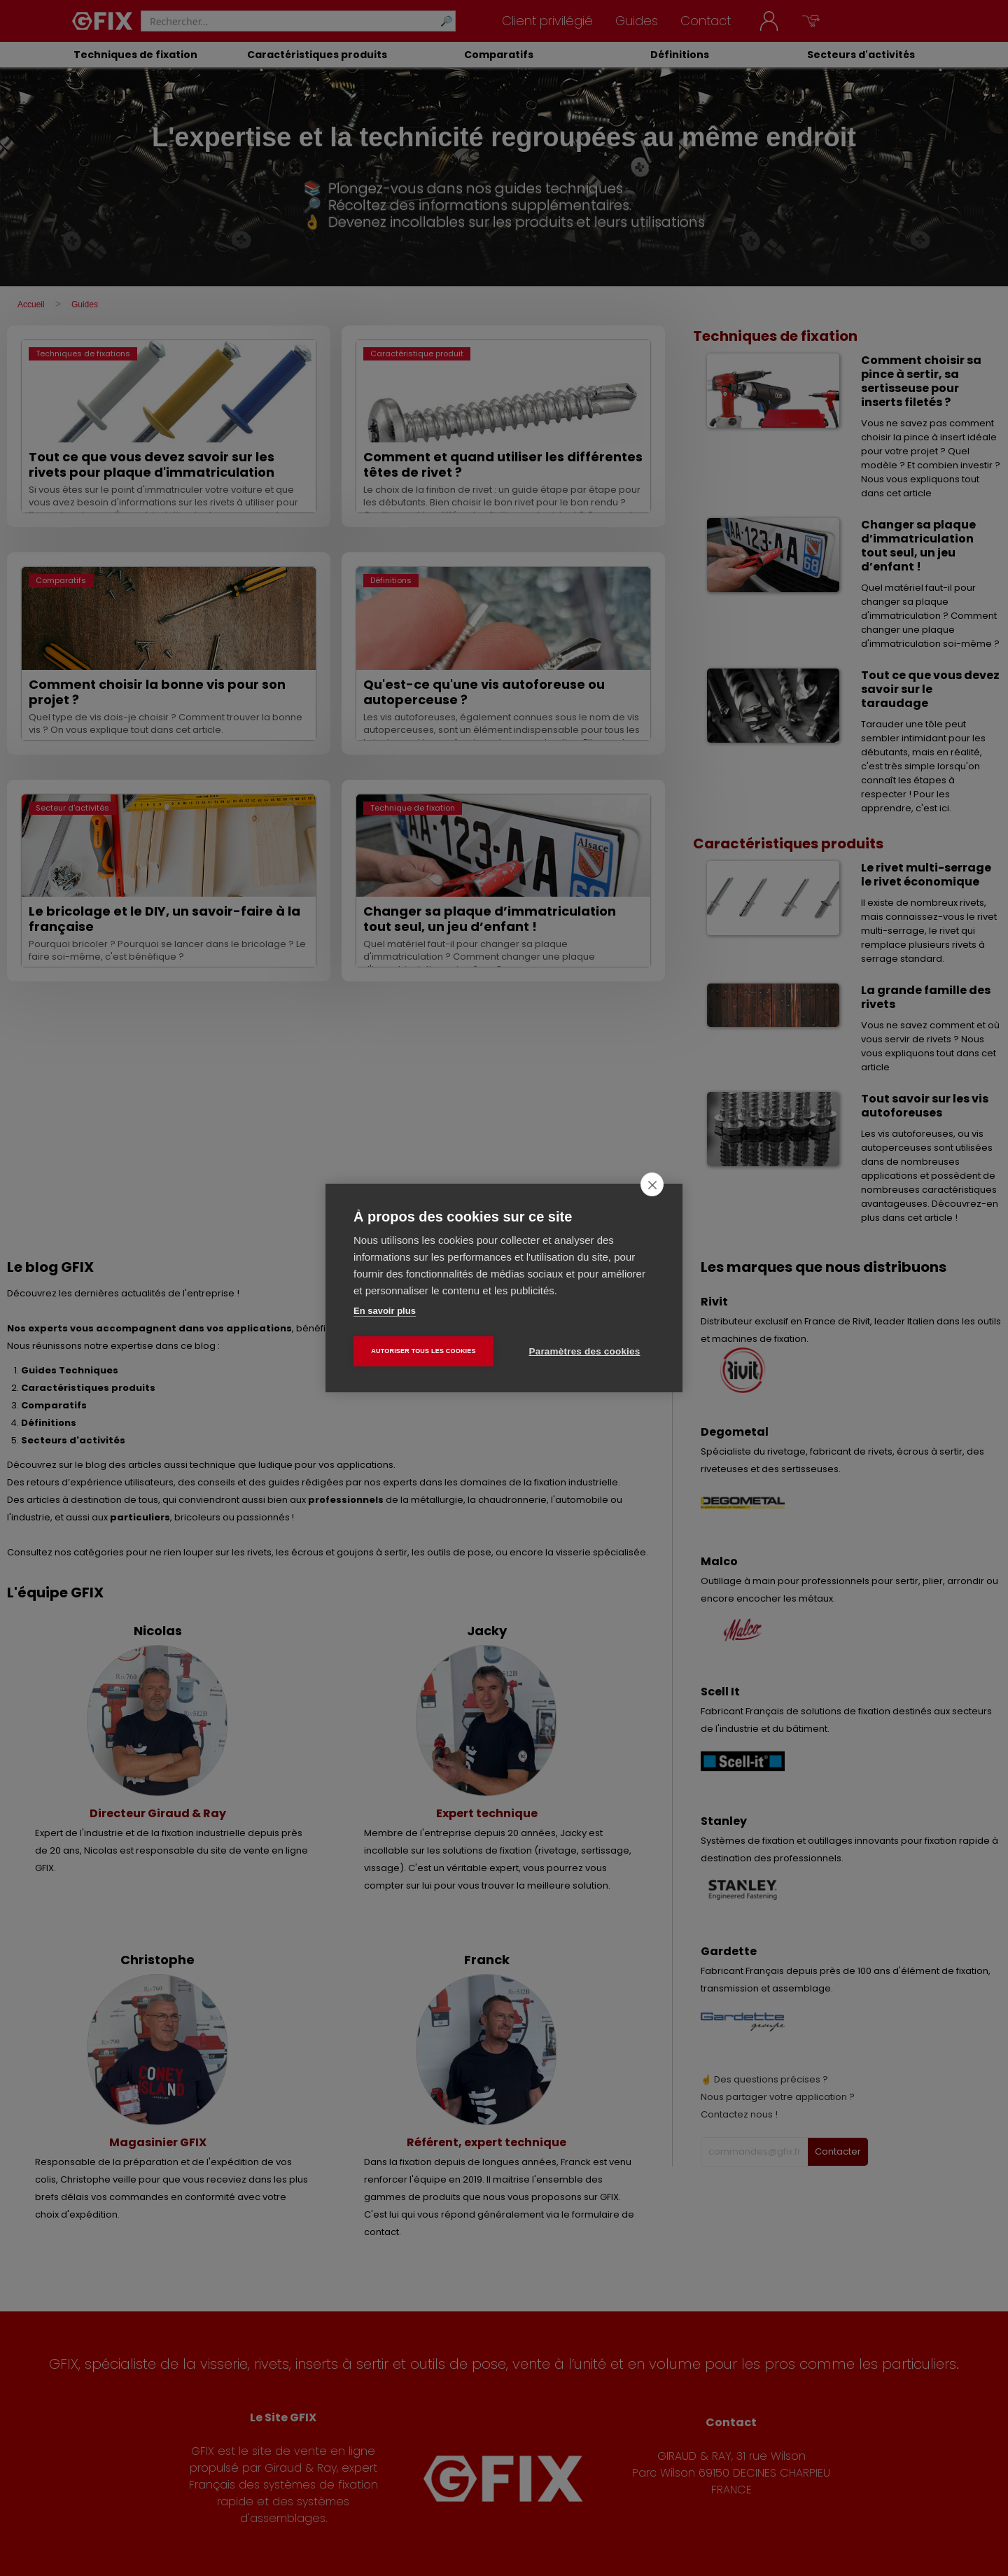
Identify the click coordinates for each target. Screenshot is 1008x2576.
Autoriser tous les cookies (423, 1351)
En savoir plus (385, 1311)
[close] (652, 1184)
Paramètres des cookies (584, 1351)
